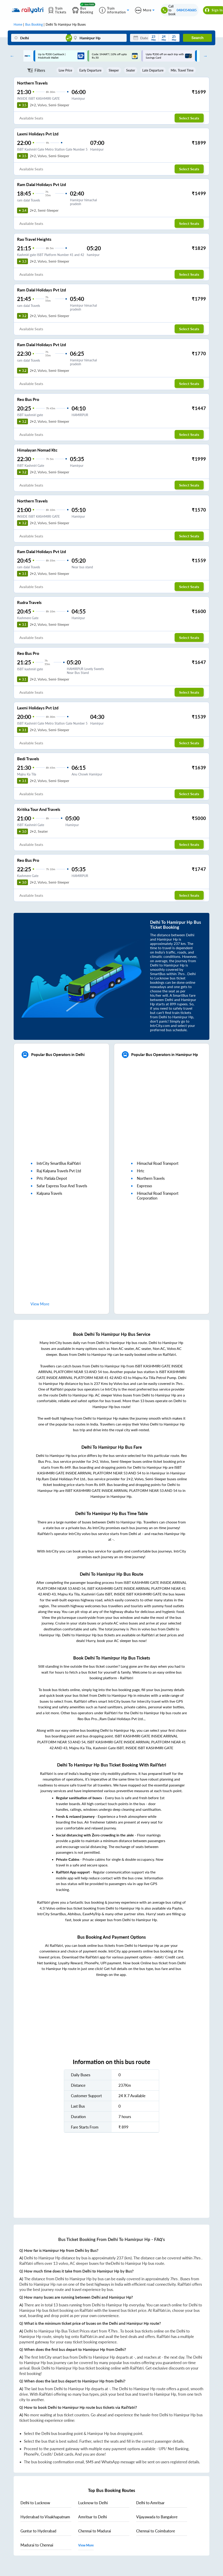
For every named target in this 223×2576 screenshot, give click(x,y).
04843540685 (187, 10)
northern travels (151, 1178)
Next (204, 56)
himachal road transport (157, 1163)
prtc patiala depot (52, 1178)
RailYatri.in (161, 2310)
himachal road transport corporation (157, 1195)
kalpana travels (49, 1193)
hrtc (140, 1170)
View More (86, 2545)
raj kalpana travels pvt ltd (59, 1170)
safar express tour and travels (62, 1185)
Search (197, 38)
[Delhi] (39, 38)
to (35, 2502)
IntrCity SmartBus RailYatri (59, 1163)
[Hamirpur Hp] (98, 38)
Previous (11, 56)
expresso (144, 1185)
